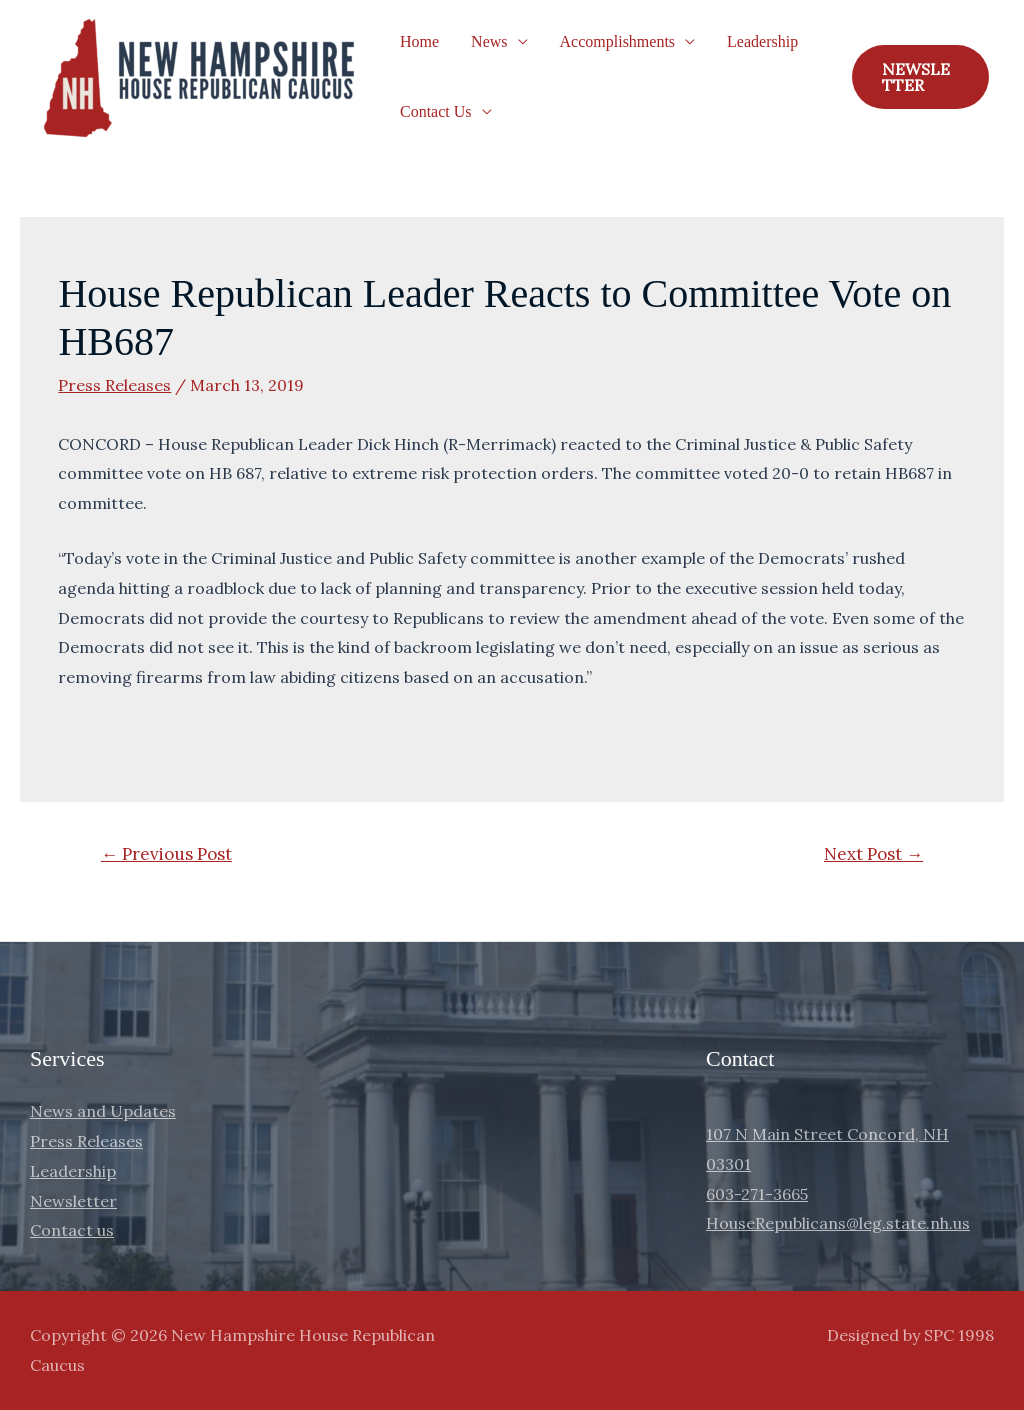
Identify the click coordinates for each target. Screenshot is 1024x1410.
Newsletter (73, 1201)
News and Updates (103, 1111)
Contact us (72, 1230)
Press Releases (114, 385)
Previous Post (166, 854)
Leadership (762, 41)
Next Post (873, 854)
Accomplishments (618, 41)
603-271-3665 (757, 1194)
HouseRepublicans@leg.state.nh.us (838, 1223)
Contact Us (436, 111)
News (489, 41)
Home (419, 41)
